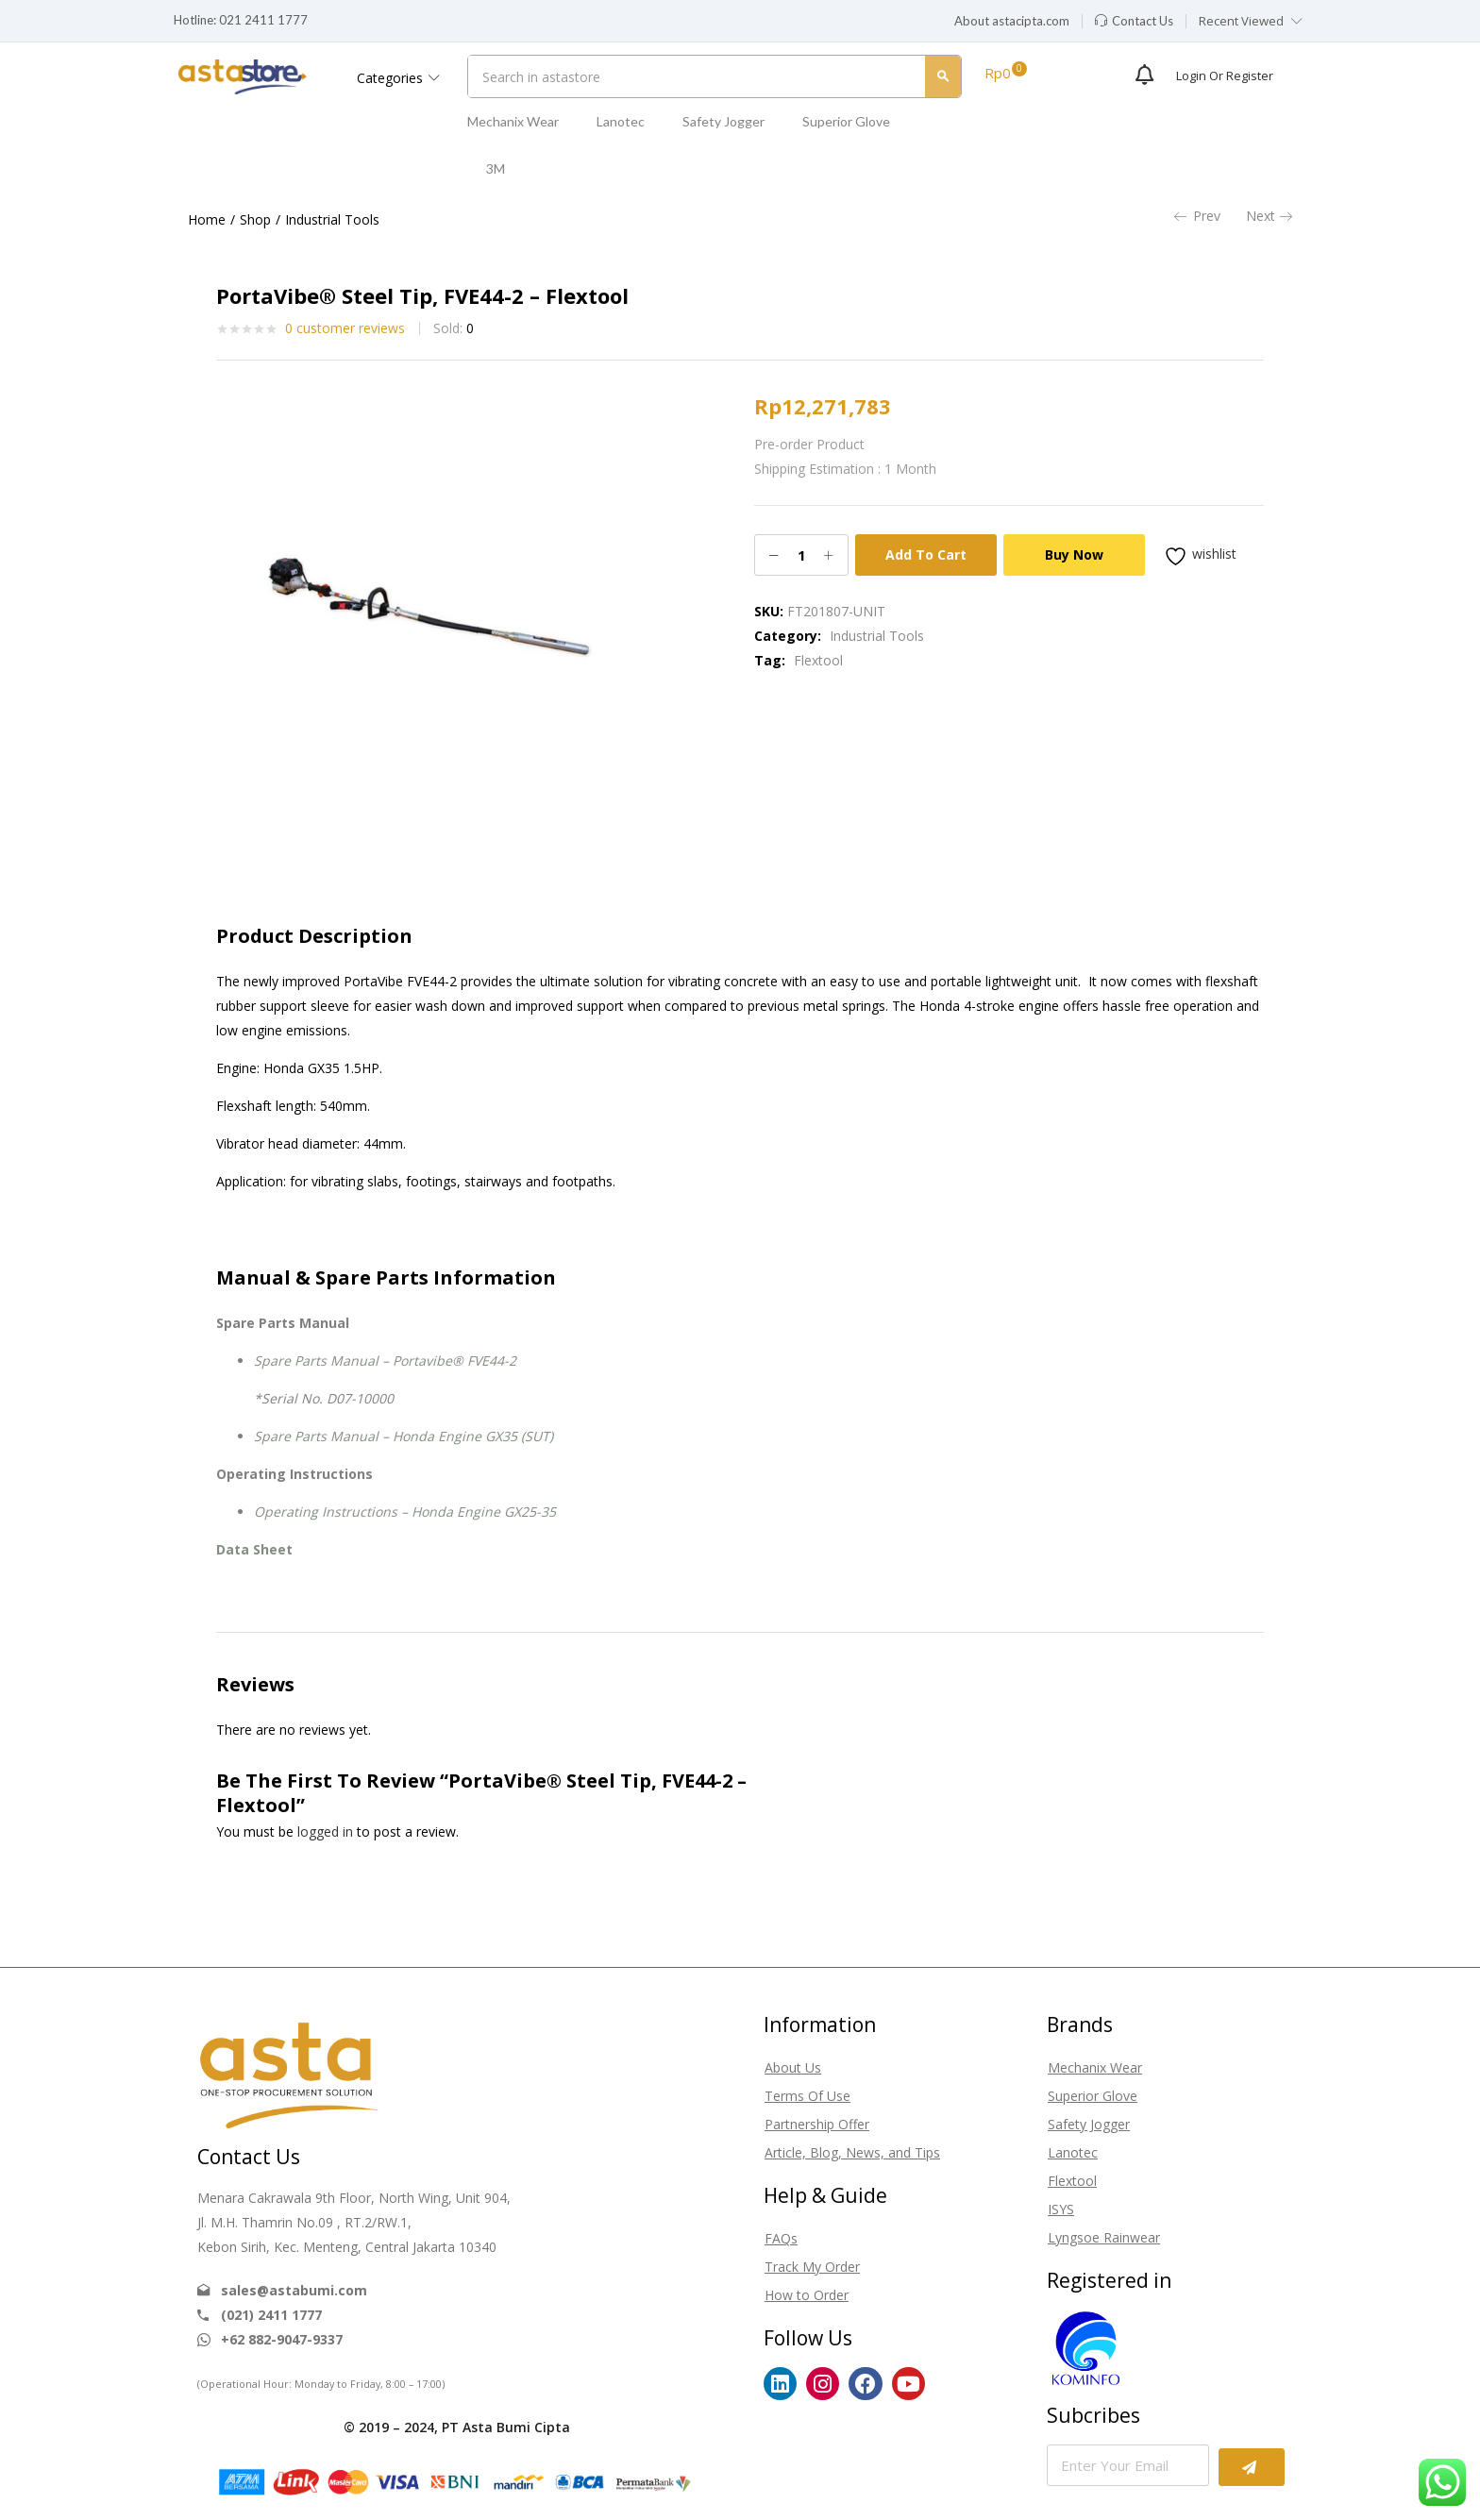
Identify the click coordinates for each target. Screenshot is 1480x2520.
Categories (398, 78)
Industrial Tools (332, 219)
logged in (325, 1831)
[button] (1011, 21)
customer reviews (345, 328)
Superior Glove (846, 121)
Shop (255, 219)
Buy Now (1074, 554)
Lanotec (621, 121)
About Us (793, 2067)
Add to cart (926, 554)
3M (495, 168)
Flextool (818, 660)
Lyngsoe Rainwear (1104, 2237)
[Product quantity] (801, 555)
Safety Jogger (723, 121)
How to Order (807, 2295)
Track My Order (812, 2267)
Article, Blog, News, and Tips (852, 2152)
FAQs (781, 2238)
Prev (1197, 216)
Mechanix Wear (513, 121)
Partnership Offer (817, 2124)
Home (207, 219)
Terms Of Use (807, 2096)
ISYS (1061, 2209)
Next (1269, 216)
